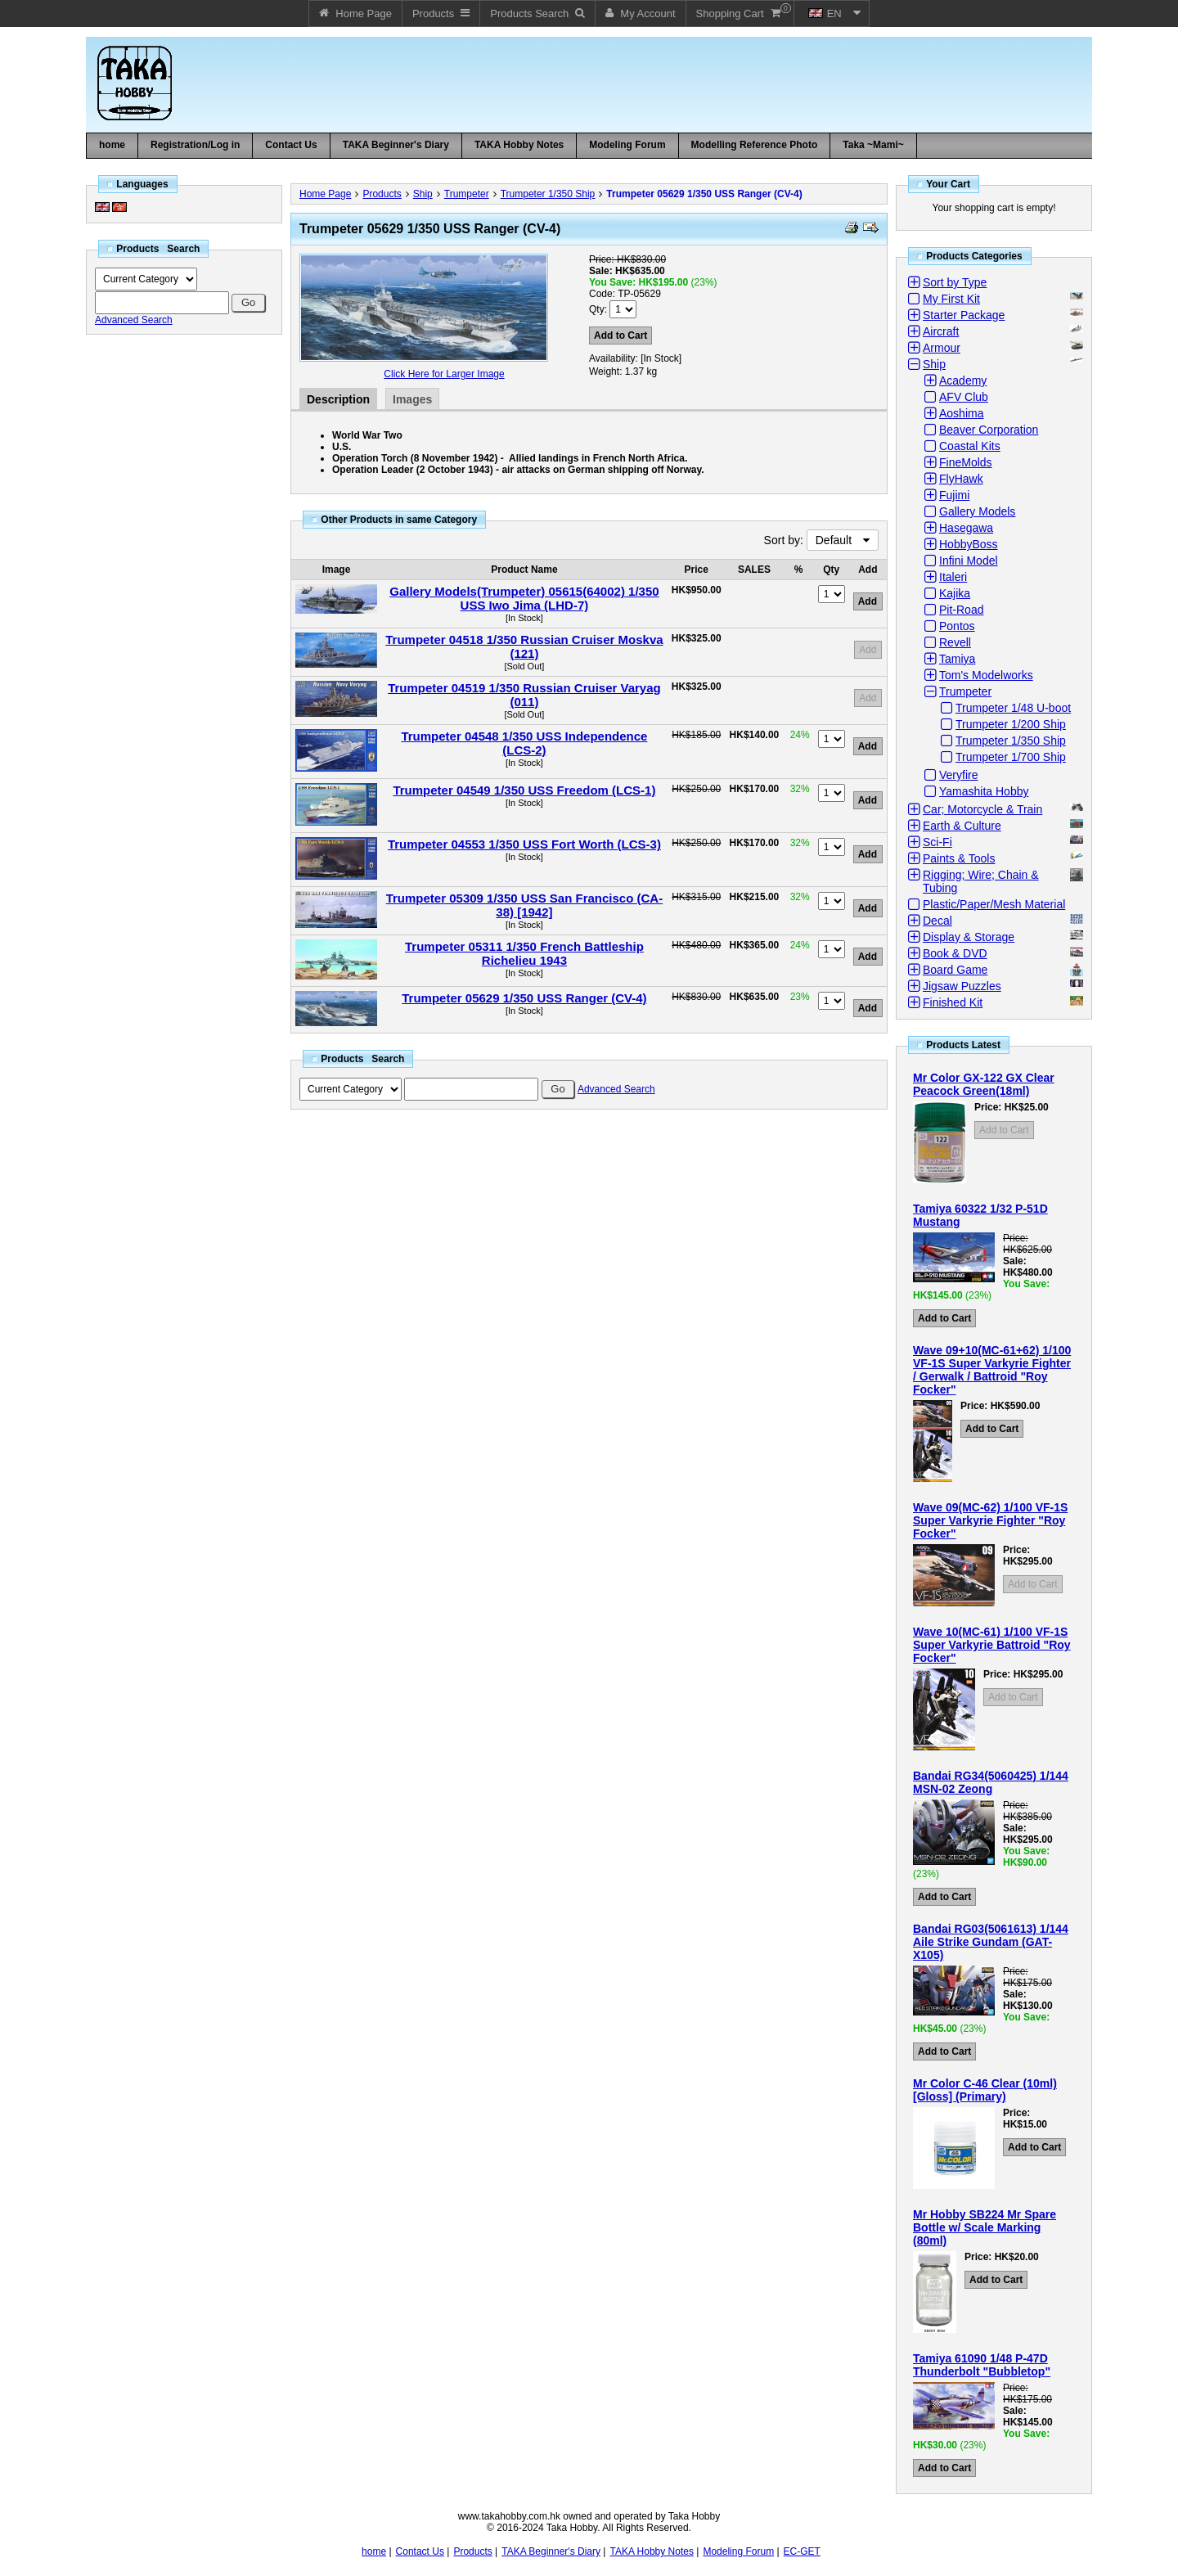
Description (338, 399)
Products (381, 194)
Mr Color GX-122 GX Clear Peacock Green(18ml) (983, 1084)
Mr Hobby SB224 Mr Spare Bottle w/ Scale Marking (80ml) (984, 2227)
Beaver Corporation (988, 429)
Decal (937, 920)
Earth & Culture (962, 825)
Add (867, 649)
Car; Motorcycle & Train (982, 809)
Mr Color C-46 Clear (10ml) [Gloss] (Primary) (985, 2090)
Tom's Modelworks (986, 675)
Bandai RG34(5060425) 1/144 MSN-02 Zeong (990, 1782)
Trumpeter (466, 194)
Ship (423, 194)
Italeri (953, 576)
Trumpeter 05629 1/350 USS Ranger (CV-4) (704, 194)
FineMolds (965, 462)
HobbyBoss (968, 544)
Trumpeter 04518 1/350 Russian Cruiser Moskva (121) (524, 646)
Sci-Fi (937, 842)
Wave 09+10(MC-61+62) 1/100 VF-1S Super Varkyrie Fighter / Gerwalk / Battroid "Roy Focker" (992, 1370)
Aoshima (961, 413)
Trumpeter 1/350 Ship (548, 194)
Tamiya (957, 658)
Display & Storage (968, 936)
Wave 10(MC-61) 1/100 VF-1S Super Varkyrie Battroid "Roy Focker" (992, 1644)
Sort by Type (955, 282)
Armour (941, 347)
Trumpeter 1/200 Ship (1010, 724)
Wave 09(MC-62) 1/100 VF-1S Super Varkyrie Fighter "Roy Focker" (990, 1520)
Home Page (325, 194)
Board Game (955, 969)
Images (412, 399)
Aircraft (941, 331)
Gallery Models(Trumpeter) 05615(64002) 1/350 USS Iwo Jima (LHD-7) (524, 598)
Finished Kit (952, 1002)
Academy (963, 380)
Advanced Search (134, 320)
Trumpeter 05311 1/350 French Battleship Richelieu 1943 (524, 953)
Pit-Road (961, 609)
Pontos (957, 626)
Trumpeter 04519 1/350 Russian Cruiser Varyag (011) (524, 695)
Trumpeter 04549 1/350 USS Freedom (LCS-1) (524, 790)
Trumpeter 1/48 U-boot (1013, 707)
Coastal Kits (969, 446)
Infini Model (968, 560)
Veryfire (958, 774)
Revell (955, 642)
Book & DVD (955, 953)
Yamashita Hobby (983, 791)
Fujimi (954, 495)
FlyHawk (961, 478)
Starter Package (964, 315)
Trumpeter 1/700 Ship (1010, 756)
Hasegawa (966, 527)
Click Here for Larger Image (444, 374)
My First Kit (951, 298)
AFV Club (963, 396)
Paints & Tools (959, 858)
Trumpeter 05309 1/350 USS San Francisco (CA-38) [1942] (524, 905)
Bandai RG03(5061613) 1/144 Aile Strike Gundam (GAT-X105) (990, 1941)
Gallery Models (977, 511)
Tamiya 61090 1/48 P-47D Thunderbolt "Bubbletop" (981, 2365)
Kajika (954, 593)
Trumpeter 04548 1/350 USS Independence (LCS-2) (524, 743)
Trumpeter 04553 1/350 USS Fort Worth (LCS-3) (524, 844)
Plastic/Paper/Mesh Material (994, 904)
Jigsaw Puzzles (962, 986)
